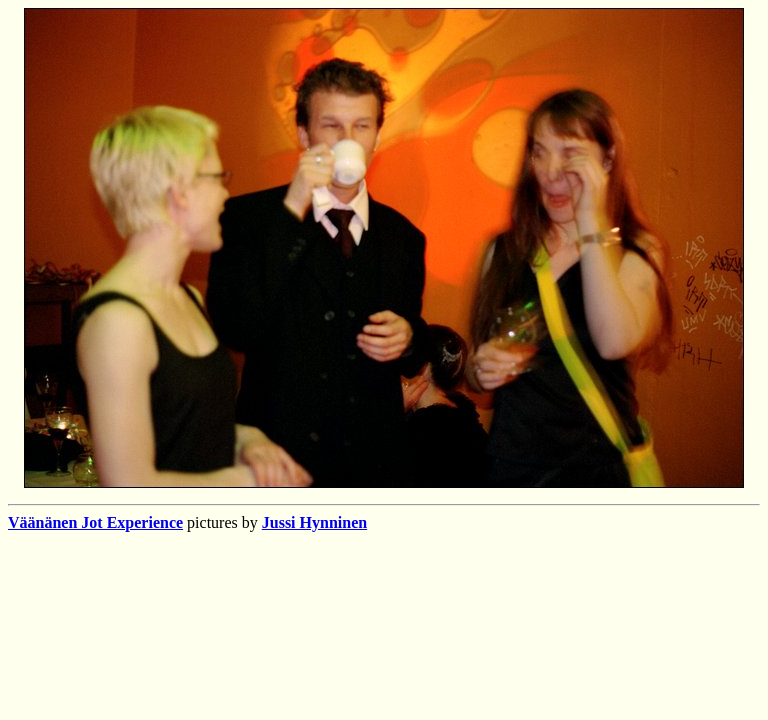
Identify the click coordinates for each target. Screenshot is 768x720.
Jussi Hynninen (314, 522)
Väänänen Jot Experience (95, 522)
